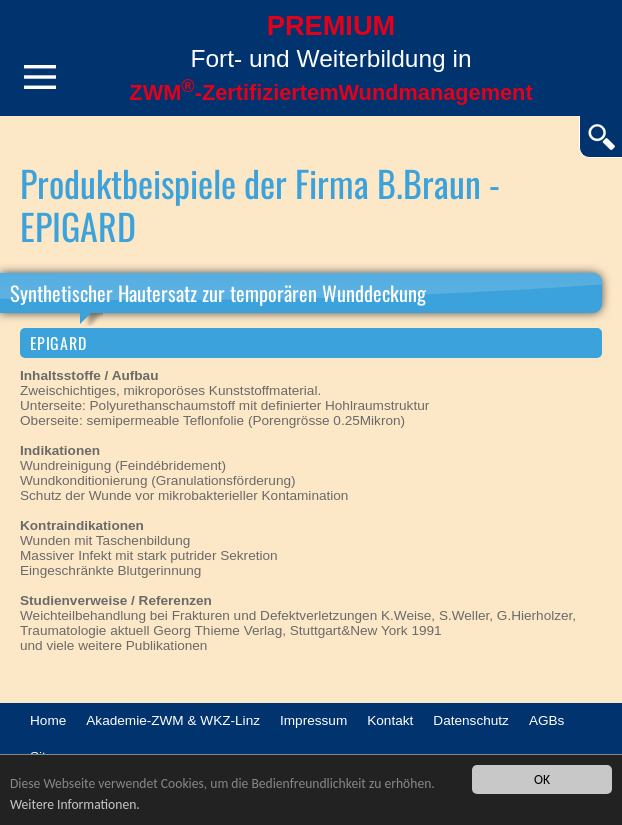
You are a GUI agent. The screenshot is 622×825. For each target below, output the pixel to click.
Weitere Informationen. (75, 804)
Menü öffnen (40, 77)
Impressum (313, 720)
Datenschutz (471, 720)
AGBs (547, 720)
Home (48, 720)
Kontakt (390, 720)
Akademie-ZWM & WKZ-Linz (173, 720)
